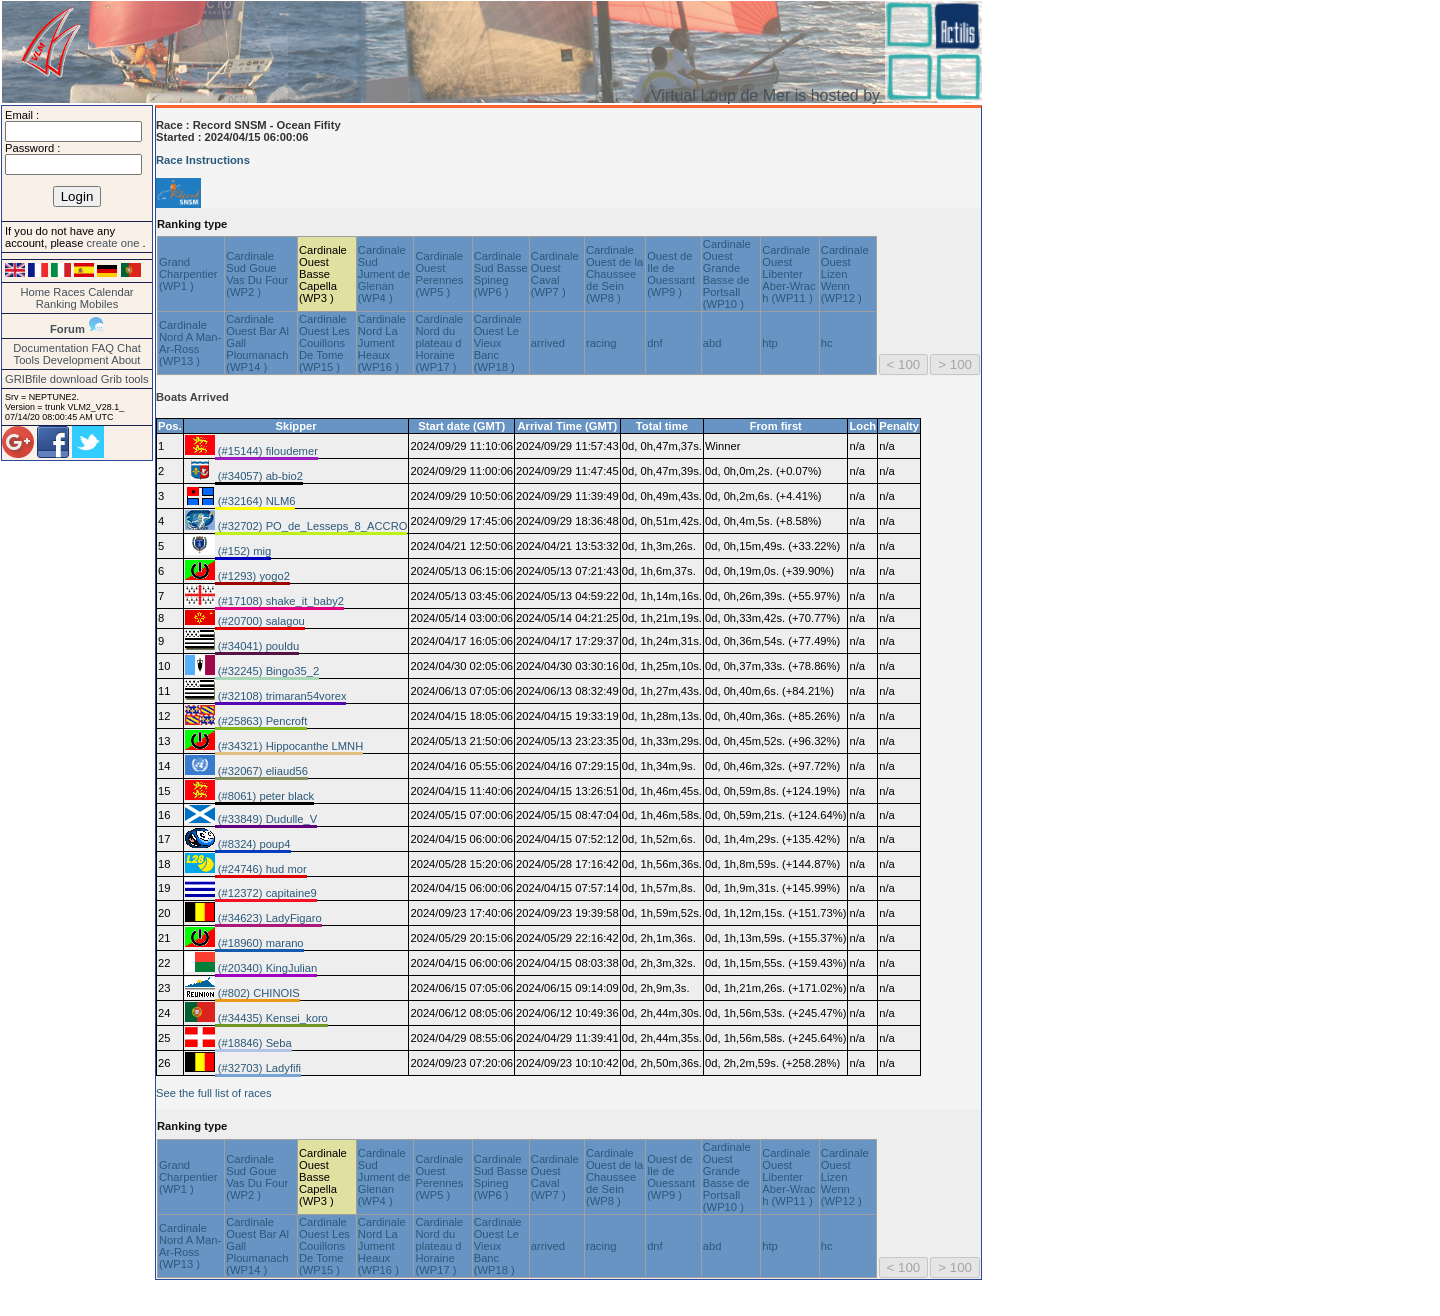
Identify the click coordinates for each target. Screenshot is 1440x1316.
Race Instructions (203, 160)
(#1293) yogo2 (252, 576)
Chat (129, 348)
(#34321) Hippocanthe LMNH (289, 746)
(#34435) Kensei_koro (271, 1018)
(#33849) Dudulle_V (266, 819)
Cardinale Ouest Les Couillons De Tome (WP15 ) (324, 343)
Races (69, 292)
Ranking (56, 304)
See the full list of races (214, 1093)
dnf (655, 343)
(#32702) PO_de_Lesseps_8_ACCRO (311, 526)
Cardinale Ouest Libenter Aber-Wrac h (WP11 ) (788, 274)
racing (601, 343)
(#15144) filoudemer (266, 451)
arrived (548, 343)
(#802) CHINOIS (257, 993)
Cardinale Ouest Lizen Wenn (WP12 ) (845, 274)
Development (76, 360)
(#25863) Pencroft (261, 721)
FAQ (103, 348)
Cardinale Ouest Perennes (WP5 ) (439, 274)
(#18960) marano (259, 943)
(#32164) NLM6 (255, 501)
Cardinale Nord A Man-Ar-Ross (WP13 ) (190, 343)
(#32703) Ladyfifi (258, 1068)
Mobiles (99, 304)
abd (712, 343)
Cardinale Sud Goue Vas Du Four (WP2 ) (257, 274)
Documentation (50, 348)
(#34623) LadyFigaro (268, 918)
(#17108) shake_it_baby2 (279, 601)
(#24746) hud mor (261, 869)
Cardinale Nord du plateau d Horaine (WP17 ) (439, 343)
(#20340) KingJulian (266, 968)
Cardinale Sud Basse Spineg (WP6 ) (501, 274)
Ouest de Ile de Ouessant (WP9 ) (671, 274)
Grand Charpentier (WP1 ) (188, 274)
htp (770, 343)
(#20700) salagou (260, 621)
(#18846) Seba (253, 1043)
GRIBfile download (51, 379)
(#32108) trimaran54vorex (281, 696)
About (125, 360)
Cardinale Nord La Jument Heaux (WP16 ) (382, 343)
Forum (67, 329)
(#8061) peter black (265, 796)
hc (827, 343)
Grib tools (125, 379)
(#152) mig (243, 551)
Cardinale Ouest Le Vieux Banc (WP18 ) (498, 343)
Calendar (110, 292)
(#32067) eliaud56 (261, 771)
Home (35, 292)
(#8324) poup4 (253, 844)
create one (114, 243)
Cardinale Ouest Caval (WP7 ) (555, 274)
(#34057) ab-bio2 (259, 476)
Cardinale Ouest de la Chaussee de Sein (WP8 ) (614, 274)
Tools (27, 360)
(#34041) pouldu (257, 646)
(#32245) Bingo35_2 (267, 671)
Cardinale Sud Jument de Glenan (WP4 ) (384, 274)
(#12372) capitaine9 (266, 893)
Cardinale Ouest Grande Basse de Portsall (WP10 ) (727, 274)
